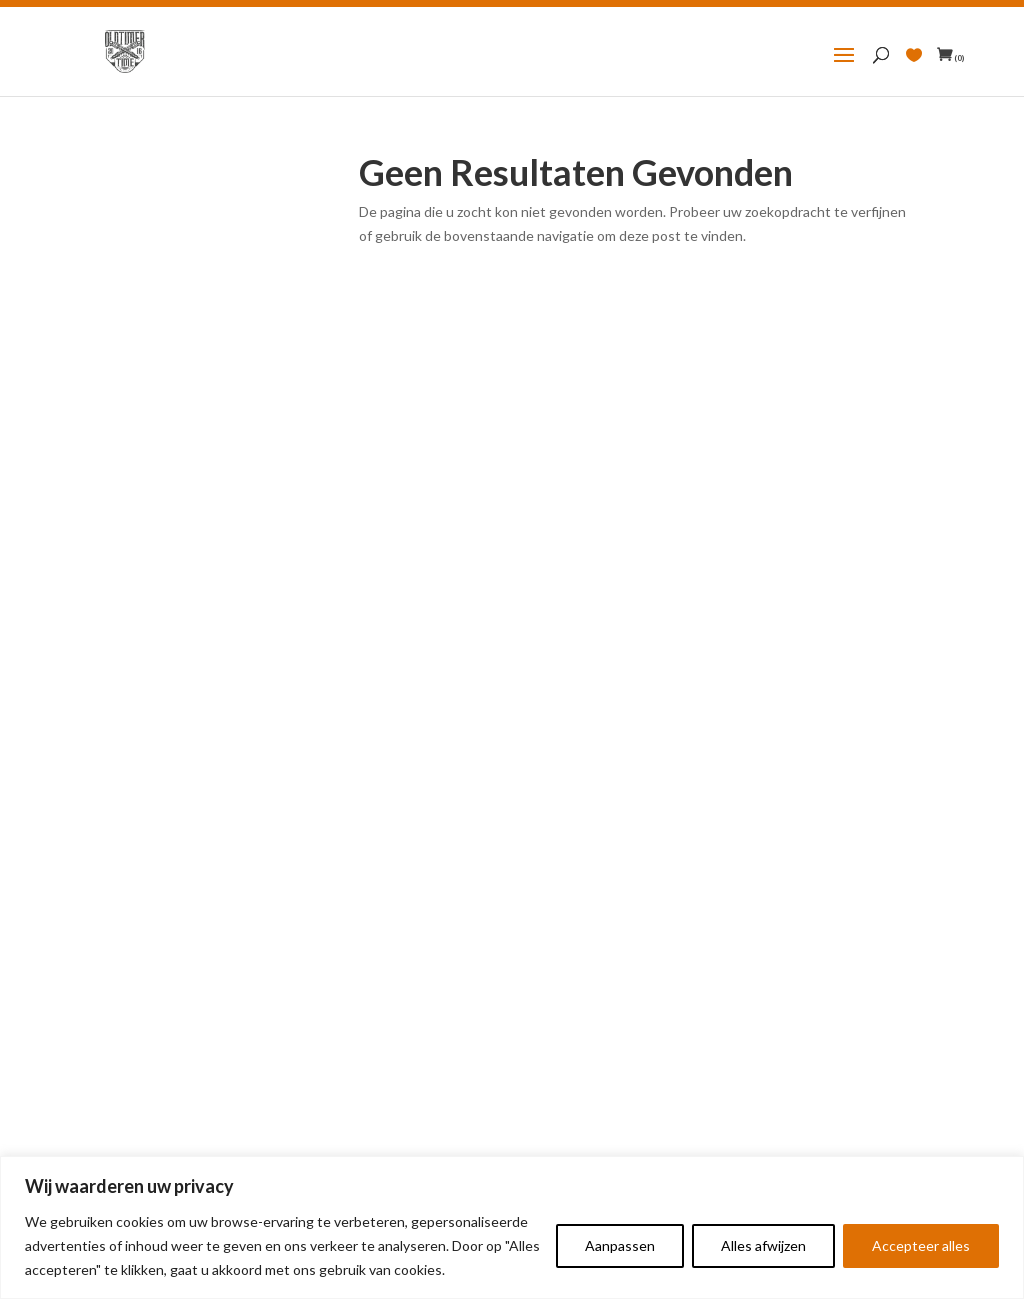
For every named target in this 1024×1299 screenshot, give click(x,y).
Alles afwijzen (763, 1245)
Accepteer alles (921, 1245)
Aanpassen (620, 1245)
